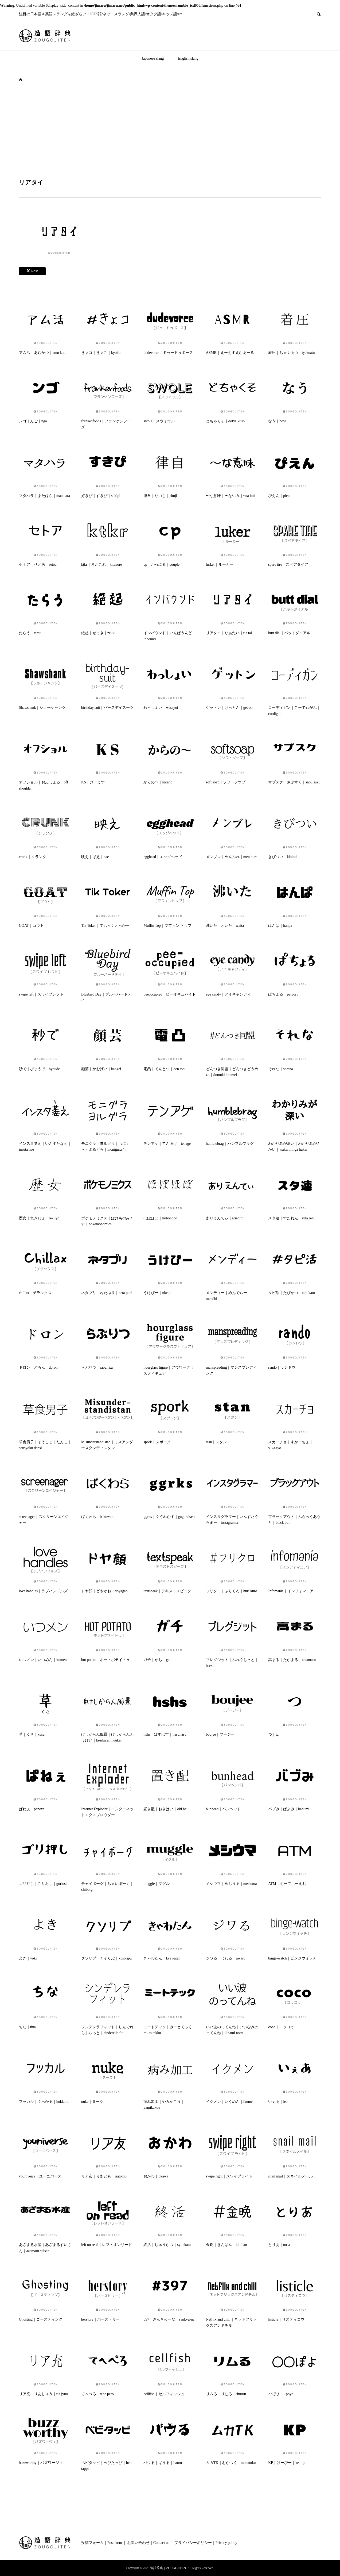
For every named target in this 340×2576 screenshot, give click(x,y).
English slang (188, 58)
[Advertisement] (170, 130)
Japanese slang (153, 58)
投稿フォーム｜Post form (101, 2543)
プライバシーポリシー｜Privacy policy (205, 2543)
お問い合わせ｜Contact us (148, 2543)
